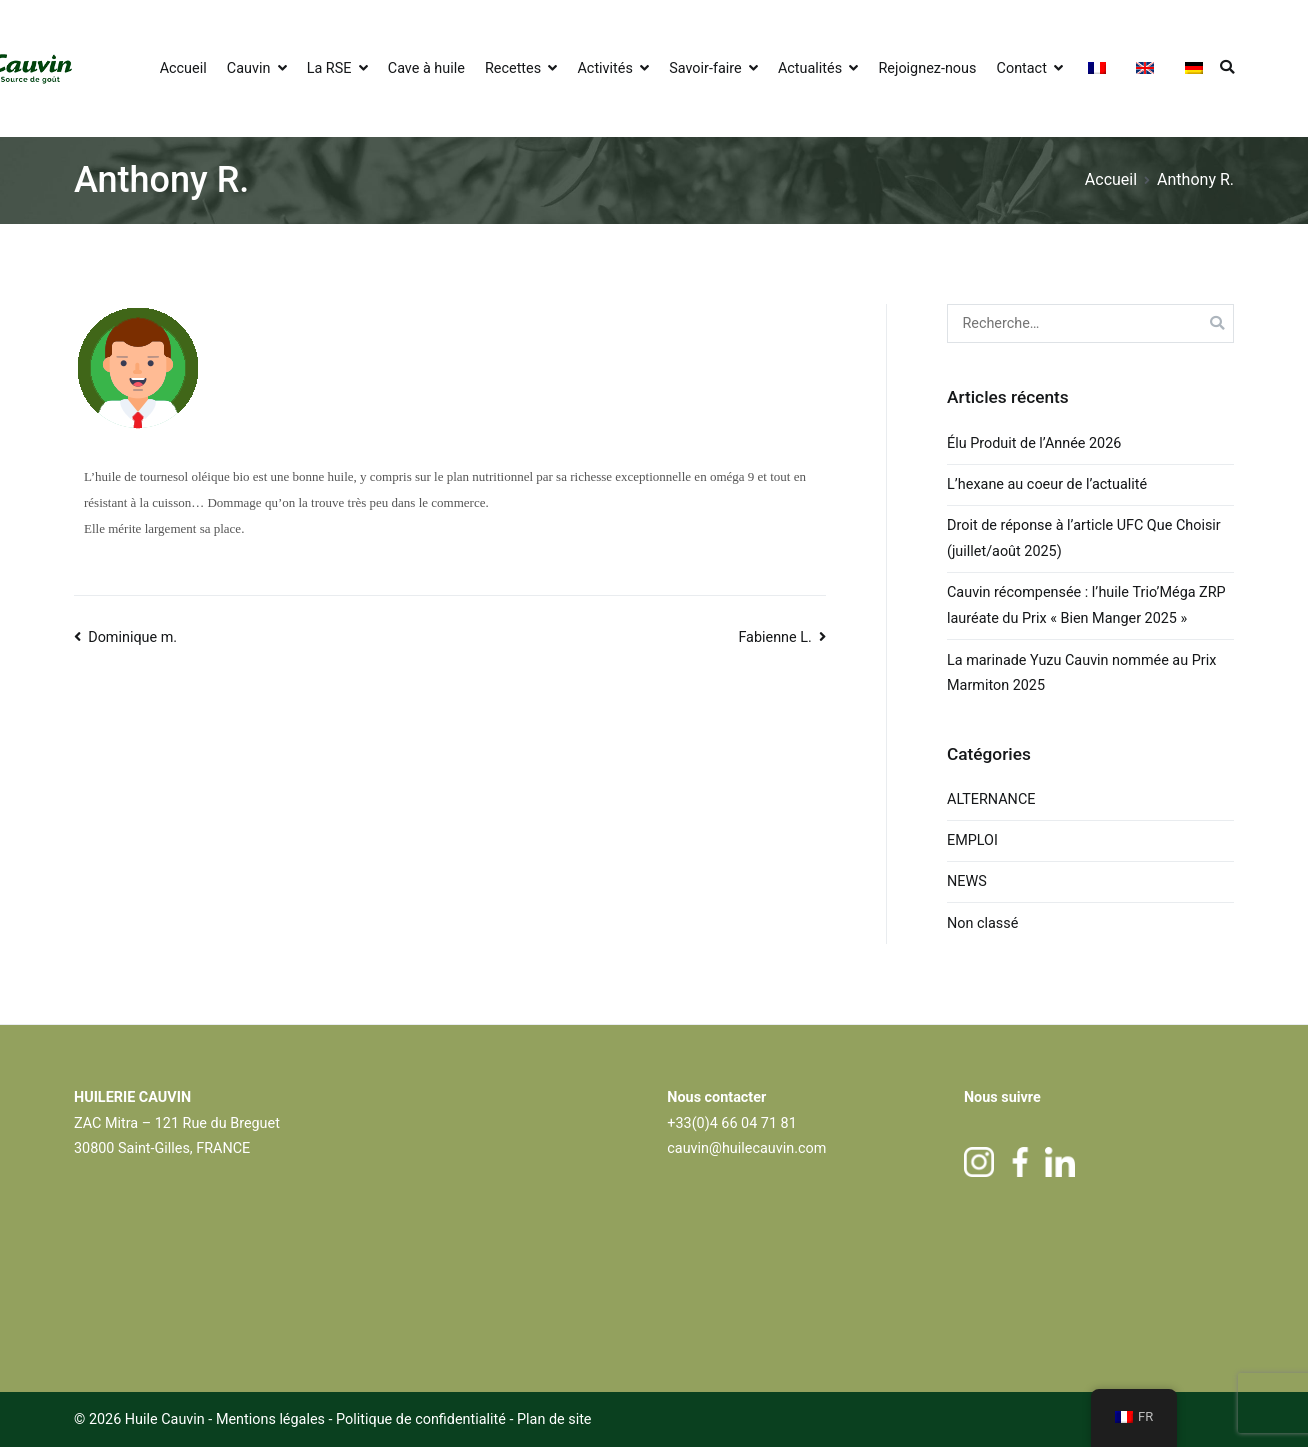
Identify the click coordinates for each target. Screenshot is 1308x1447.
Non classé (982, 923)
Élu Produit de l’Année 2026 (1034, 443)
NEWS (967, 881)
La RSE (329, 68)
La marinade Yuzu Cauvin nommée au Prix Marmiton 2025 (1081, 673)
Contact (1022, 68)
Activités (604, 68)
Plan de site (554, 1419)
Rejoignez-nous (927, 68)
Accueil (183, 68)
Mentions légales (270, 1419)
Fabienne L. (774, 637)
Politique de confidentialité (422, 1419)
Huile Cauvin (165, 1419)
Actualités (810, 68)
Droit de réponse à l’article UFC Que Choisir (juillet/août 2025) (1084, 538)
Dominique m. (132, 637)
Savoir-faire (705, 68)
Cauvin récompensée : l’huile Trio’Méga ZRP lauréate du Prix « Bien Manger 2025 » (1086, 605)
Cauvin (249, 68)
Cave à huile (426, 68)
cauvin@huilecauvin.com (746, 1148)
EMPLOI (972, 840)
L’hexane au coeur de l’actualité (1049, 484)
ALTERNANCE (991, 799)
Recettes (513, 68)
